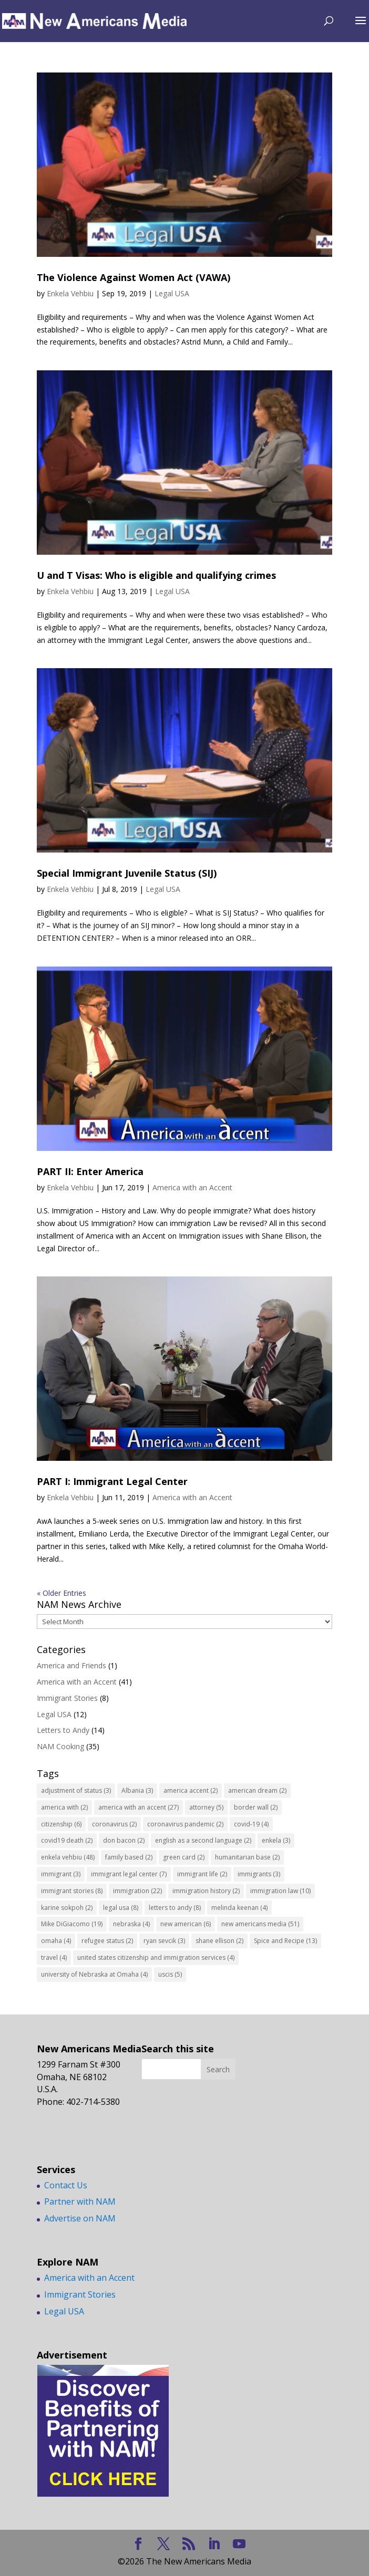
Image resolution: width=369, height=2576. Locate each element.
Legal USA (172, 293)
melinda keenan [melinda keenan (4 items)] (239, 1907)
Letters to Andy (63, 1730)
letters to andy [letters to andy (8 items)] (175, 1907)
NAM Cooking (60, 1746)
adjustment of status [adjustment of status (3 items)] (76, 1790)
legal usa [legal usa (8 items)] (120, 1907)
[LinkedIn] (214, 2544)
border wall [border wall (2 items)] (256, 1807)
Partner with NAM (80, 2201)
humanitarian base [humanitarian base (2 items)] (247, 1857)
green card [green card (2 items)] (183, 1857)
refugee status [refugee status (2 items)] (107, 1940)
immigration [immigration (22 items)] (137, 1890)
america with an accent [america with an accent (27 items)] (138, 1807)
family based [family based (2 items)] (128, 1857)
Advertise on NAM (80, 2218)
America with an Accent (192, 1187)
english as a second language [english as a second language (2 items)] (203, 1840)
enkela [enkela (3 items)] (276, 1840)
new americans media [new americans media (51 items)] (260, 1923)
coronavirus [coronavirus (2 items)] (114, 1824)
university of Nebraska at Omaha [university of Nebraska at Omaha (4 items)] (94, 1974)
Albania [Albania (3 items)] (137, 1790)
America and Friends (71, 1665)
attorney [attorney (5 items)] (206, 1807)
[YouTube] (239, 2544)
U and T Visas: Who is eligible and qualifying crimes (156, 575)
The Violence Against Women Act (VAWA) (133, 277)
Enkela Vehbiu (70, 293)
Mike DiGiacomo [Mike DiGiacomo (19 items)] (71, 1923)
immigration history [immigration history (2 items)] (206, 1890)
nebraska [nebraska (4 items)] (131, 1923)
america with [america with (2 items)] (64, 1807)
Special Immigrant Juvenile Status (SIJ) (127, 873)
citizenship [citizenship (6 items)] (61, 1824)
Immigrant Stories (67, 1698)
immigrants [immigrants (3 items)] (259, 1873)
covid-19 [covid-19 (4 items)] (251, 1824)
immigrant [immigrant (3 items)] (60, 1873)
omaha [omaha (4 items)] (56, 1940)
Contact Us (65, 2185)
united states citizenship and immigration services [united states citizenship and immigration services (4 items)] (155, 1957)
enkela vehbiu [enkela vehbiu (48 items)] (68, 1857)
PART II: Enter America (90, 1171)
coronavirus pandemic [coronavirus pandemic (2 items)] (185, 1824)
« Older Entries (61, 1593)
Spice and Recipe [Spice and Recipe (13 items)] (285, 1940)
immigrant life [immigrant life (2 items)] (202, 1873)
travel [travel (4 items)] (54, 1957)
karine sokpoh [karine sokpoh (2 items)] (67, 1907)
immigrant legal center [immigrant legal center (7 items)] (129, 1873)
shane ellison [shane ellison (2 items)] (219, 1940)
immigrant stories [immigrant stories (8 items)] (71, 1890)
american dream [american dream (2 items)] (257, 1790)
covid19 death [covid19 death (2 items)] (67, 1840)
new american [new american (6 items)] (185, 1923)
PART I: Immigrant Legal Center (112, 1481)
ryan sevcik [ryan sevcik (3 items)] (164, 1940)
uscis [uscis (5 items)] (170, 1974)
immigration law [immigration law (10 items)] (280, 1890)
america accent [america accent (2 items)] (190, 1790)
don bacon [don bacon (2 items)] (124, 1840)
